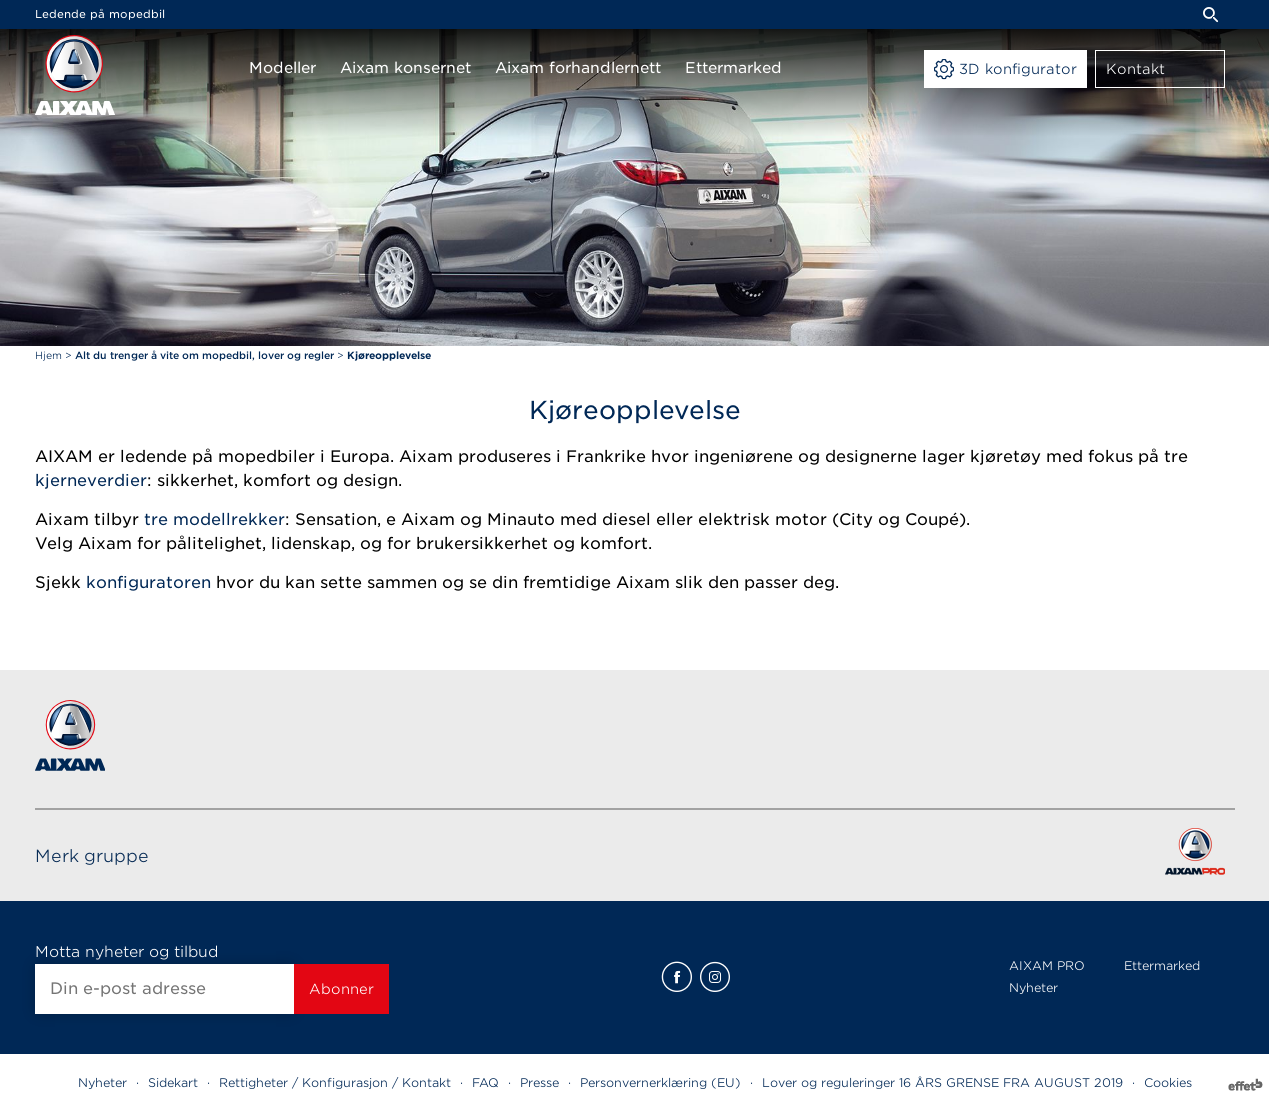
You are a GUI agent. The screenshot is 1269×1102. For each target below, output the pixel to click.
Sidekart (173, 1082)
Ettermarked (1162, 965)
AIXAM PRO (1047, 965)
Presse (539, 1082)
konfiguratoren (148, 582)
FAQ (485, 1082)
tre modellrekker (214, 519)
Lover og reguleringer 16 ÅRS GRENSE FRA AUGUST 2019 (942, 1082)
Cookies (1168, 1082)
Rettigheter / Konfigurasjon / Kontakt (335, 1082)
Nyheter (1033, 987)
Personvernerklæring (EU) (660, 1082)
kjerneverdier (91, 480)
